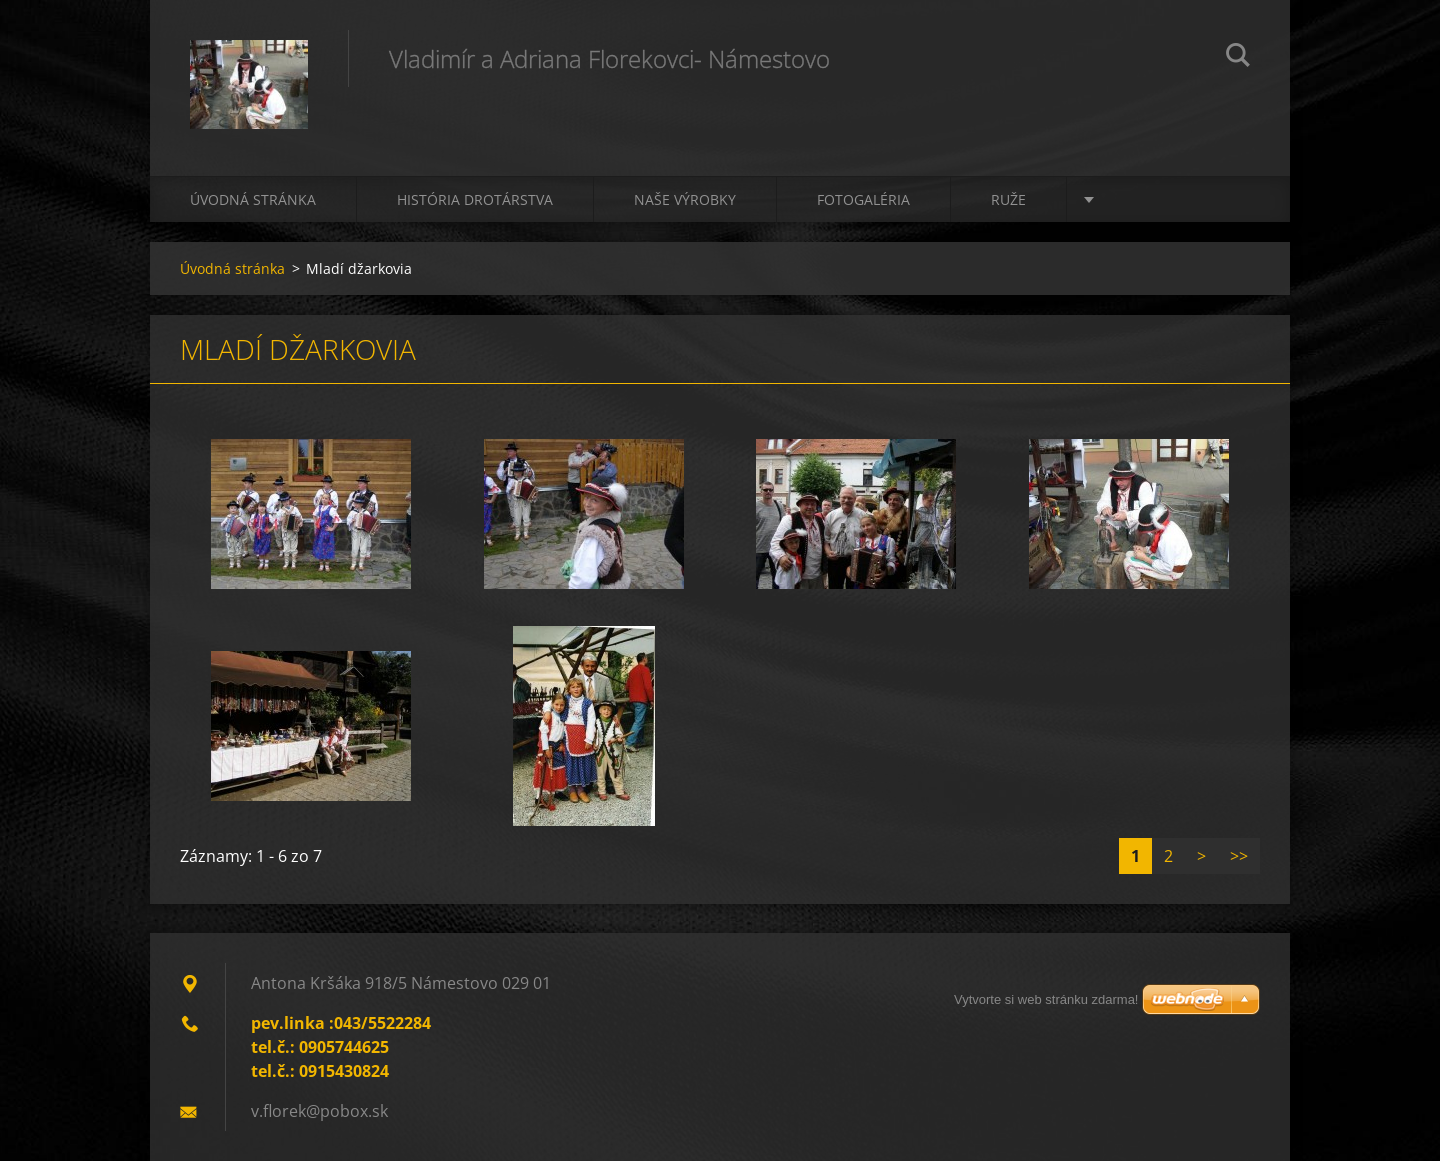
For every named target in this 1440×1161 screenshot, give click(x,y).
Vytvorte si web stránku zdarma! (1046, 999)
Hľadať (1238, 58)
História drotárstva (475, 199)
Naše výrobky (685, 199)
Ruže (1008, 199)
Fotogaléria (863, 199)
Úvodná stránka (253, 199)
